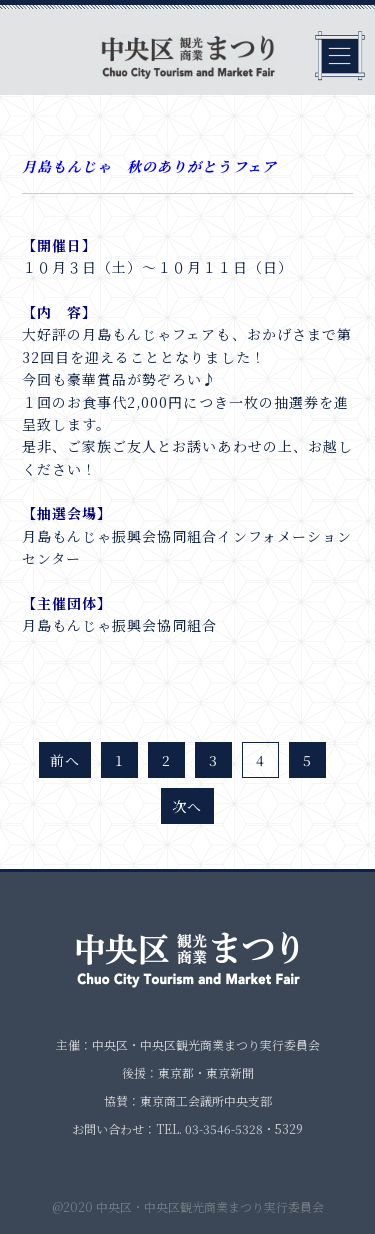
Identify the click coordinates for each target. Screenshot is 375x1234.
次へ (187, 806)
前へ (65, 760)
